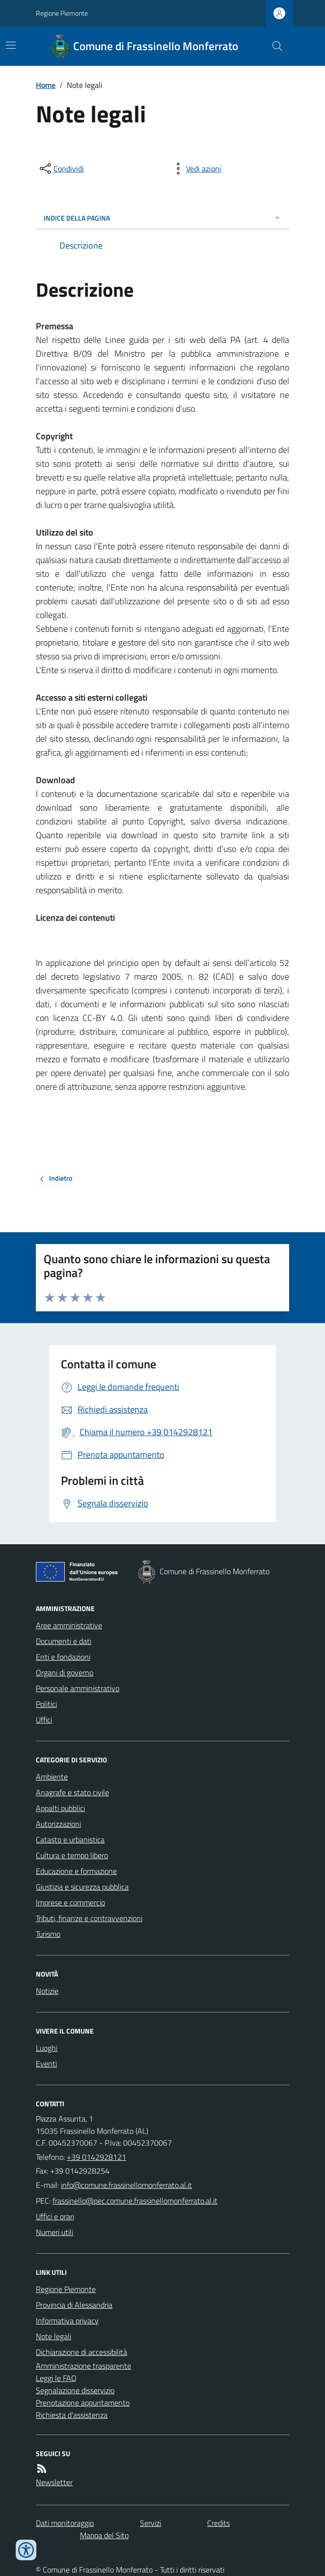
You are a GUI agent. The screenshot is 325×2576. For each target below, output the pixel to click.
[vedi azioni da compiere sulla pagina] (195, 168)
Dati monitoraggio (65, 2523)
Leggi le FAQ (56, 2378)
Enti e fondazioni (63, 1657)
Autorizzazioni (58, 1824)
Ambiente (52, 1777)
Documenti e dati (63, 1641)
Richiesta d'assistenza (72, 2415)
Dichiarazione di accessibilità (81, 2352)
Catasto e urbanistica (70, 1839)
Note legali (53, 2336)
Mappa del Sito (104, 2535)
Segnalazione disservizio (75, 2390)
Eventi (46, 2063)
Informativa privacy (67, 2320)
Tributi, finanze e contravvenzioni (89, 1918)
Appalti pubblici (60, 1808)
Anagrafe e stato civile (72, 1792)
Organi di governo (64, 1672)
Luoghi (46, 2048)
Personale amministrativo (77, 1688)
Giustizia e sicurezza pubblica (82, 1887)
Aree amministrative (69, 1625)
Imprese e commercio (70, 1902)
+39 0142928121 (96, 2157)
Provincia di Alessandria (74, 2305)
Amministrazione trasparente (83, 2366)
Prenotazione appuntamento (83, 2402)
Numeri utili (54, 2232)
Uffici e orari (55, 2216)
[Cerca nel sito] (273, 46)
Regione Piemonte (62, 13)
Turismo (48, 1934)
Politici (46, 1704)
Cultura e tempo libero (72, 1855)
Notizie (47, 1991)
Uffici (44, 1720)
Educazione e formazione (76, 1871)
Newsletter (54, 2482)
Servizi (150, 2523)
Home (45, 85)
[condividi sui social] (61, 168)
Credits (218, 2523)
